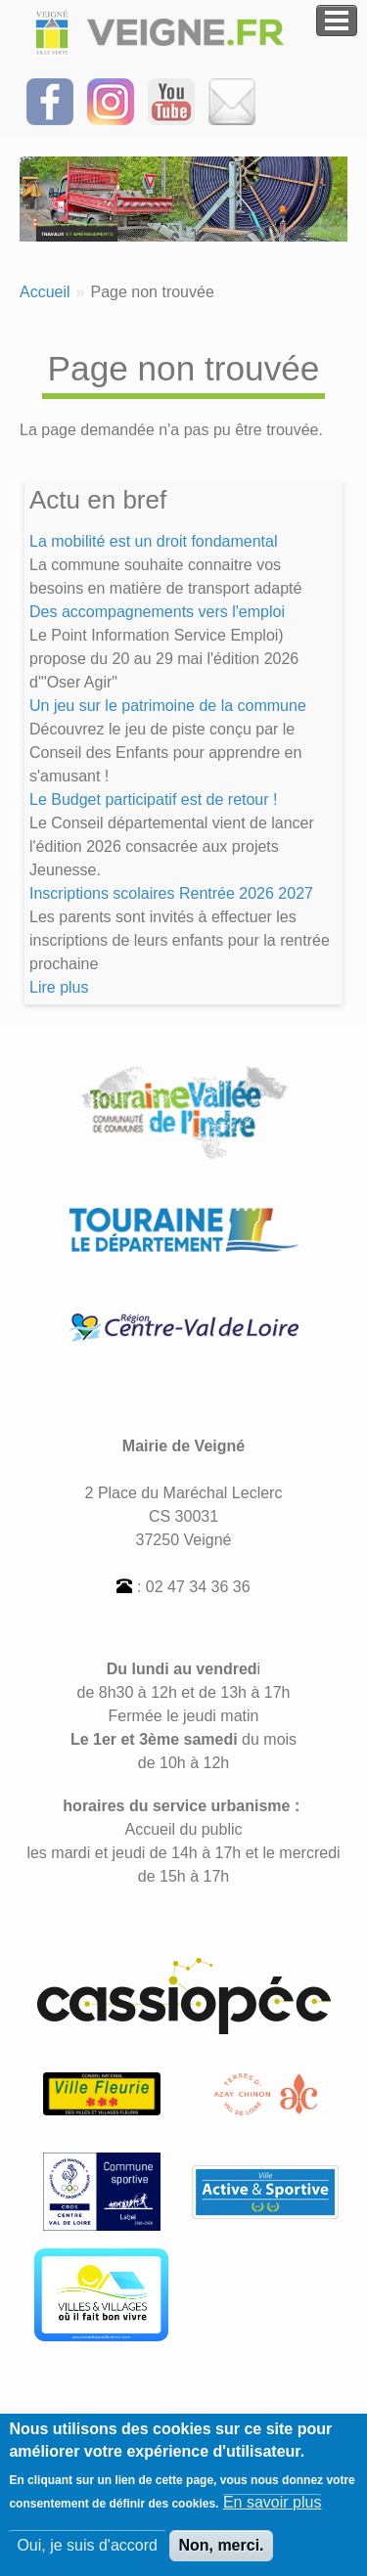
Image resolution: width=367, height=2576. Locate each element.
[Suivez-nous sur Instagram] (110, 100)
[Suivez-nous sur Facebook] (50, 100)
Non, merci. (220, 2556)
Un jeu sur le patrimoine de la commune (167, 705)
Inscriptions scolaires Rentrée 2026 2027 (171, 893)
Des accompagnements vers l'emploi (157, 611)
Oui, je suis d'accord (87, 2556)
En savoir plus (272, 2513)
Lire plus (58, 987)
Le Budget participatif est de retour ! (153, 799)
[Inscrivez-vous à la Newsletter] (232, 100)
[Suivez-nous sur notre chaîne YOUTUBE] (171, 100)
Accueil (45, 292)
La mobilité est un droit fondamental (153, 541)
